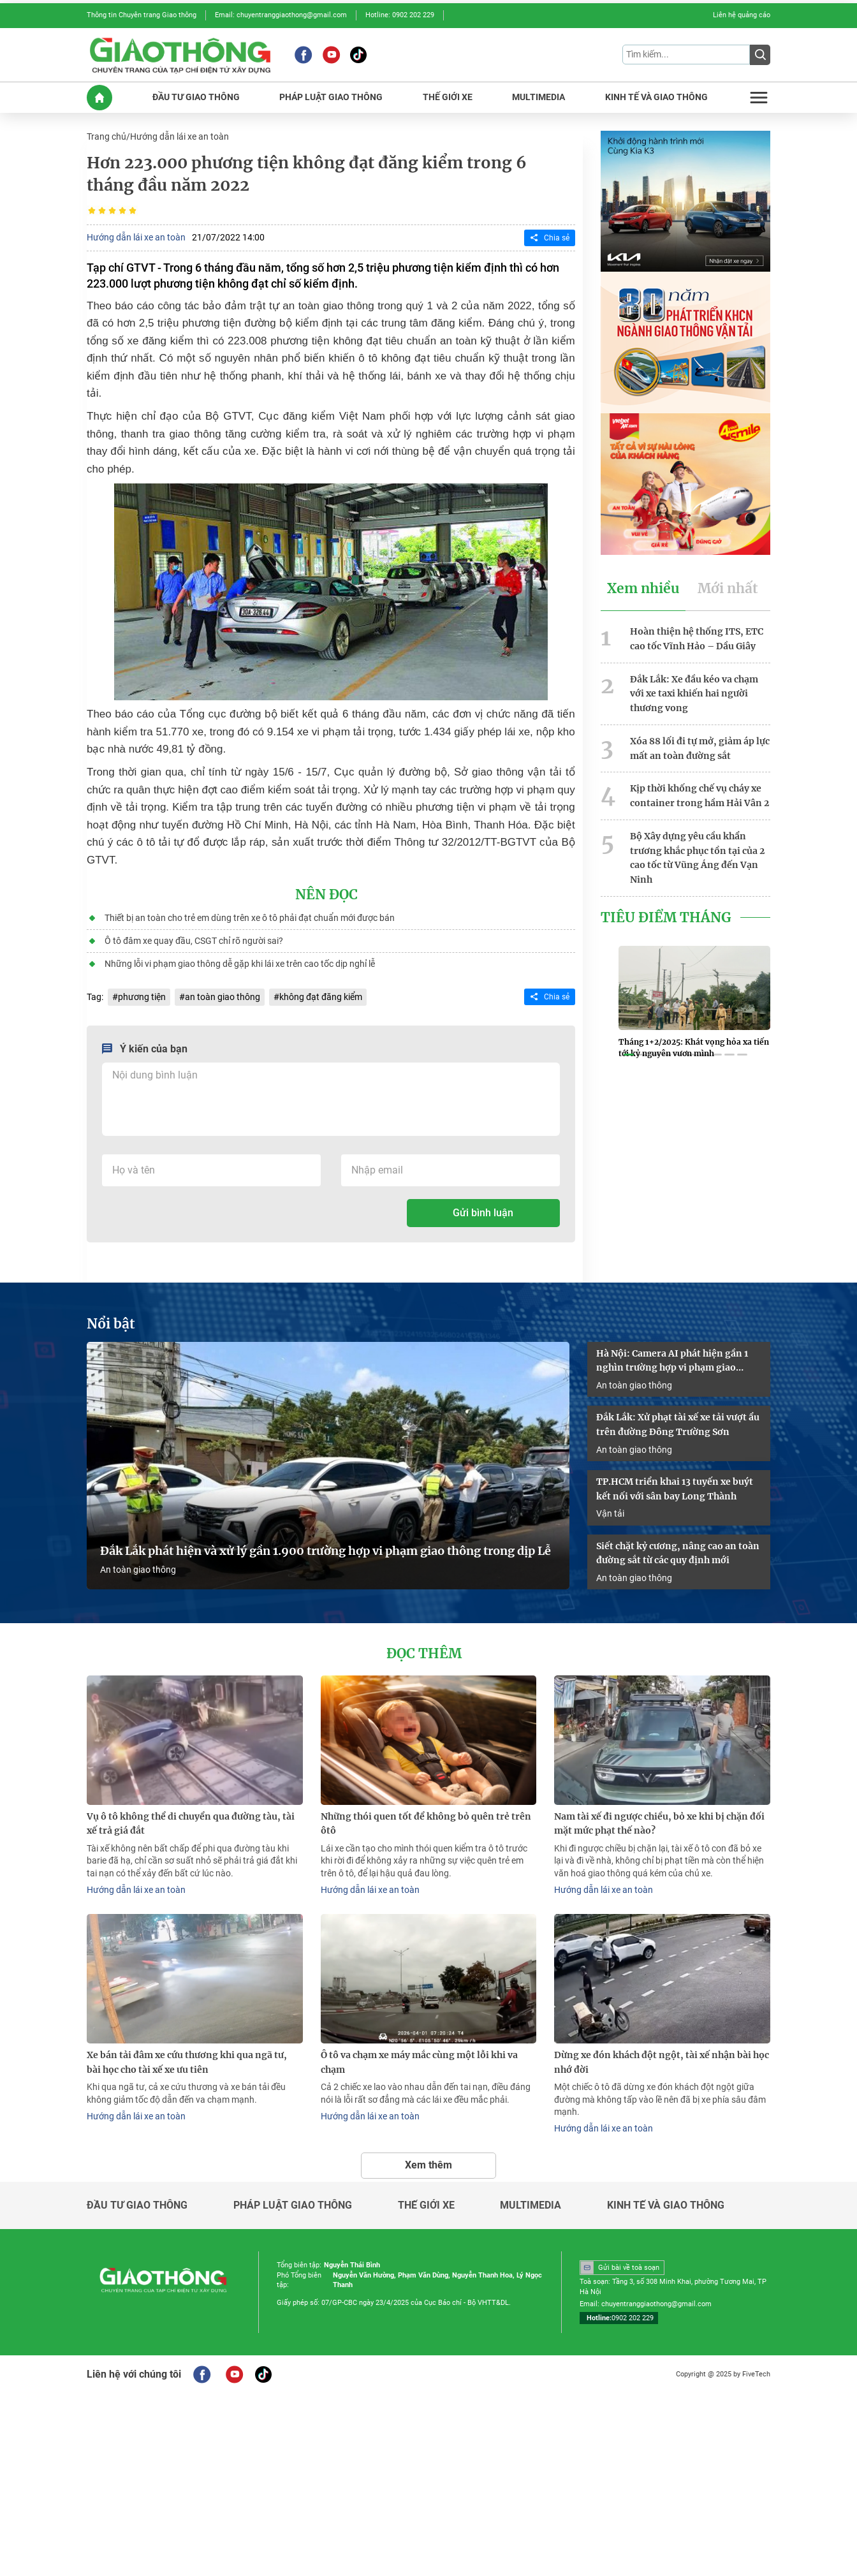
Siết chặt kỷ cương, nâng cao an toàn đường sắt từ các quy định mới (677, 1553)
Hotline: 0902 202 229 (399, 15)
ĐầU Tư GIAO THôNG (196, 97)
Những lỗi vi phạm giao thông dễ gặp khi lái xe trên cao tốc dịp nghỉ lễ (240, 964)
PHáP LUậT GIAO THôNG (331, 97)
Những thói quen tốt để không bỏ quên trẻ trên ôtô (426, 1824)
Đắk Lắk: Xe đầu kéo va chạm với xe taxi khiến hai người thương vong (694, 693)
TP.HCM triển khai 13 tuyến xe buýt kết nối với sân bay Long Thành (674, 1489)
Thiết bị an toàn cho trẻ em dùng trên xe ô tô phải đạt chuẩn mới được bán (250, 918)
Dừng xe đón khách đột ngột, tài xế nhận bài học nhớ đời (661, 2062)
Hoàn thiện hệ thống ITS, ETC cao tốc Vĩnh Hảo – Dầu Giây (696, 639)
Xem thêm (428, 2165)
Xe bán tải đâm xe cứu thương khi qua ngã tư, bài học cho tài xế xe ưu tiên (187, 2062)
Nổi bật (111, 1324)
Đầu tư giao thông (137, 2205)
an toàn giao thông (222, 997)
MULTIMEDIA (538, 97)
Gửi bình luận (483, 1213)
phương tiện (142, 997)
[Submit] (760, 55)
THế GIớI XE (447, 97)
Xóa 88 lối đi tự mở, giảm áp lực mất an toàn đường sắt (700, 748)
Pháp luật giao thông (292, 2205)
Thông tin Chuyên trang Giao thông (141, 15)
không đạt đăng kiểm (320, 997)
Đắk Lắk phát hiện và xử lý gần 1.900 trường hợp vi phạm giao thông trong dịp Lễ (325, 1551)
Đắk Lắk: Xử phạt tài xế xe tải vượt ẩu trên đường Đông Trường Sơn (677, 1424)
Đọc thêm (424, 1653)
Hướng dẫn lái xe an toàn (179, 136)
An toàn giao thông (138, 1569)
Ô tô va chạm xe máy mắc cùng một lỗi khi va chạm (419, 2062)
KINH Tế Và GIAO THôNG (656, 97)
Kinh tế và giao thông (665, 2205)
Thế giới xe (426, 2205)
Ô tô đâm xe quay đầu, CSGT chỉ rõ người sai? (194, 941)
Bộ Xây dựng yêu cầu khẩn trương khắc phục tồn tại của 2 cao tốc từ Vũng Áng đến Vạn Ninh (697, 857)
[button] (629, 1055)
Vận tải (610, 1513)
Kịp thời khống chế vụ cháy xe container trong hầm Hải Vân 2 (699, 796)
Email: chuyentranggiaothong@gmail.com (281, 15)
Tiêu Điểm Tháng (666, 917)
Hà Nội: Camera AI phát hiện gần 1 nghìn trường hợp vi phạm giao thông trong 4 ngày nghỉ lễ (672, 1362)
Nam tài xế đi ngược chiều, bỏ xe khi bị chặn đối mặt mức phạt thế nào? (659, 1824)
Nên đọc (326, 895)
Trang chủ (106, 136)
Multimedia (530, 2205)
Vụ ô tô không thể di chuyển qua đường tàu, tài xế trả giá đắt (191, 1824)
